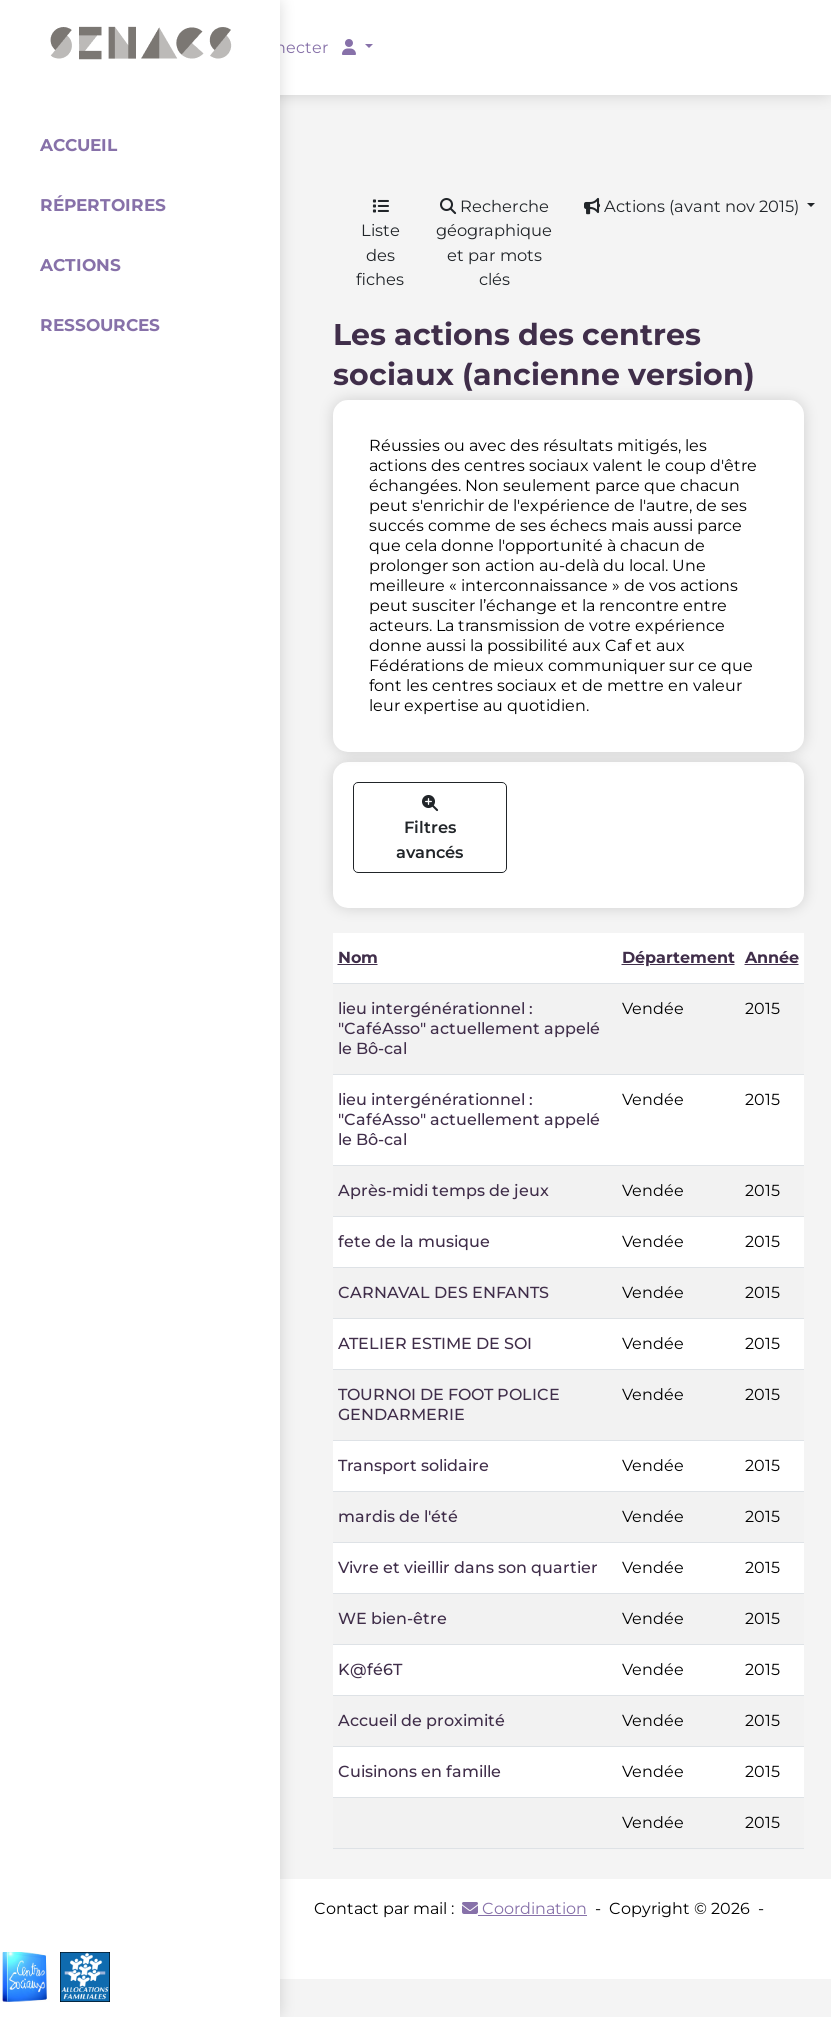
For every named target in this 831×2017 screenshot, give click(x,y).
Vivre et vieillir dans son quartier (468, 1567)
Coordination (524, 1908)
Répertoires (103, 205)
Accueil (78, 145)
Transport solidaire (413, 1465)
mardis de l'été (398, 1516)
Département (678, 957)
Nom (358, 957)
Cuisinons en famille (419, 1771)
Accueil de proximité (421, 1720)
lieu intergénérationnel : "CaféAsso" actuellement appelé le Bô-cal (469, 1028)
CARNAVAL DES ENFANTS (443, 1292)
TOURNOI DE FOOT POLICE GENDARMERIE (449, 1404)
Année (772, 957)
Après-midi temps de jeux (443, 1190)
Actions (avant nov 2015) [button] (693, 206)
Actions (80, 265)
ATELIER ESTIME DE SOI (435, 1343)
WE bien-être (392, 1618)
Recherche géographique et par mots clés (494, 243)
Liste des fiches (380, 244)
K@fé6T (370, 1669)
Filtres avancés (429, 828)
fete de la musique (414, 1241)
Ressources (100, 325)
